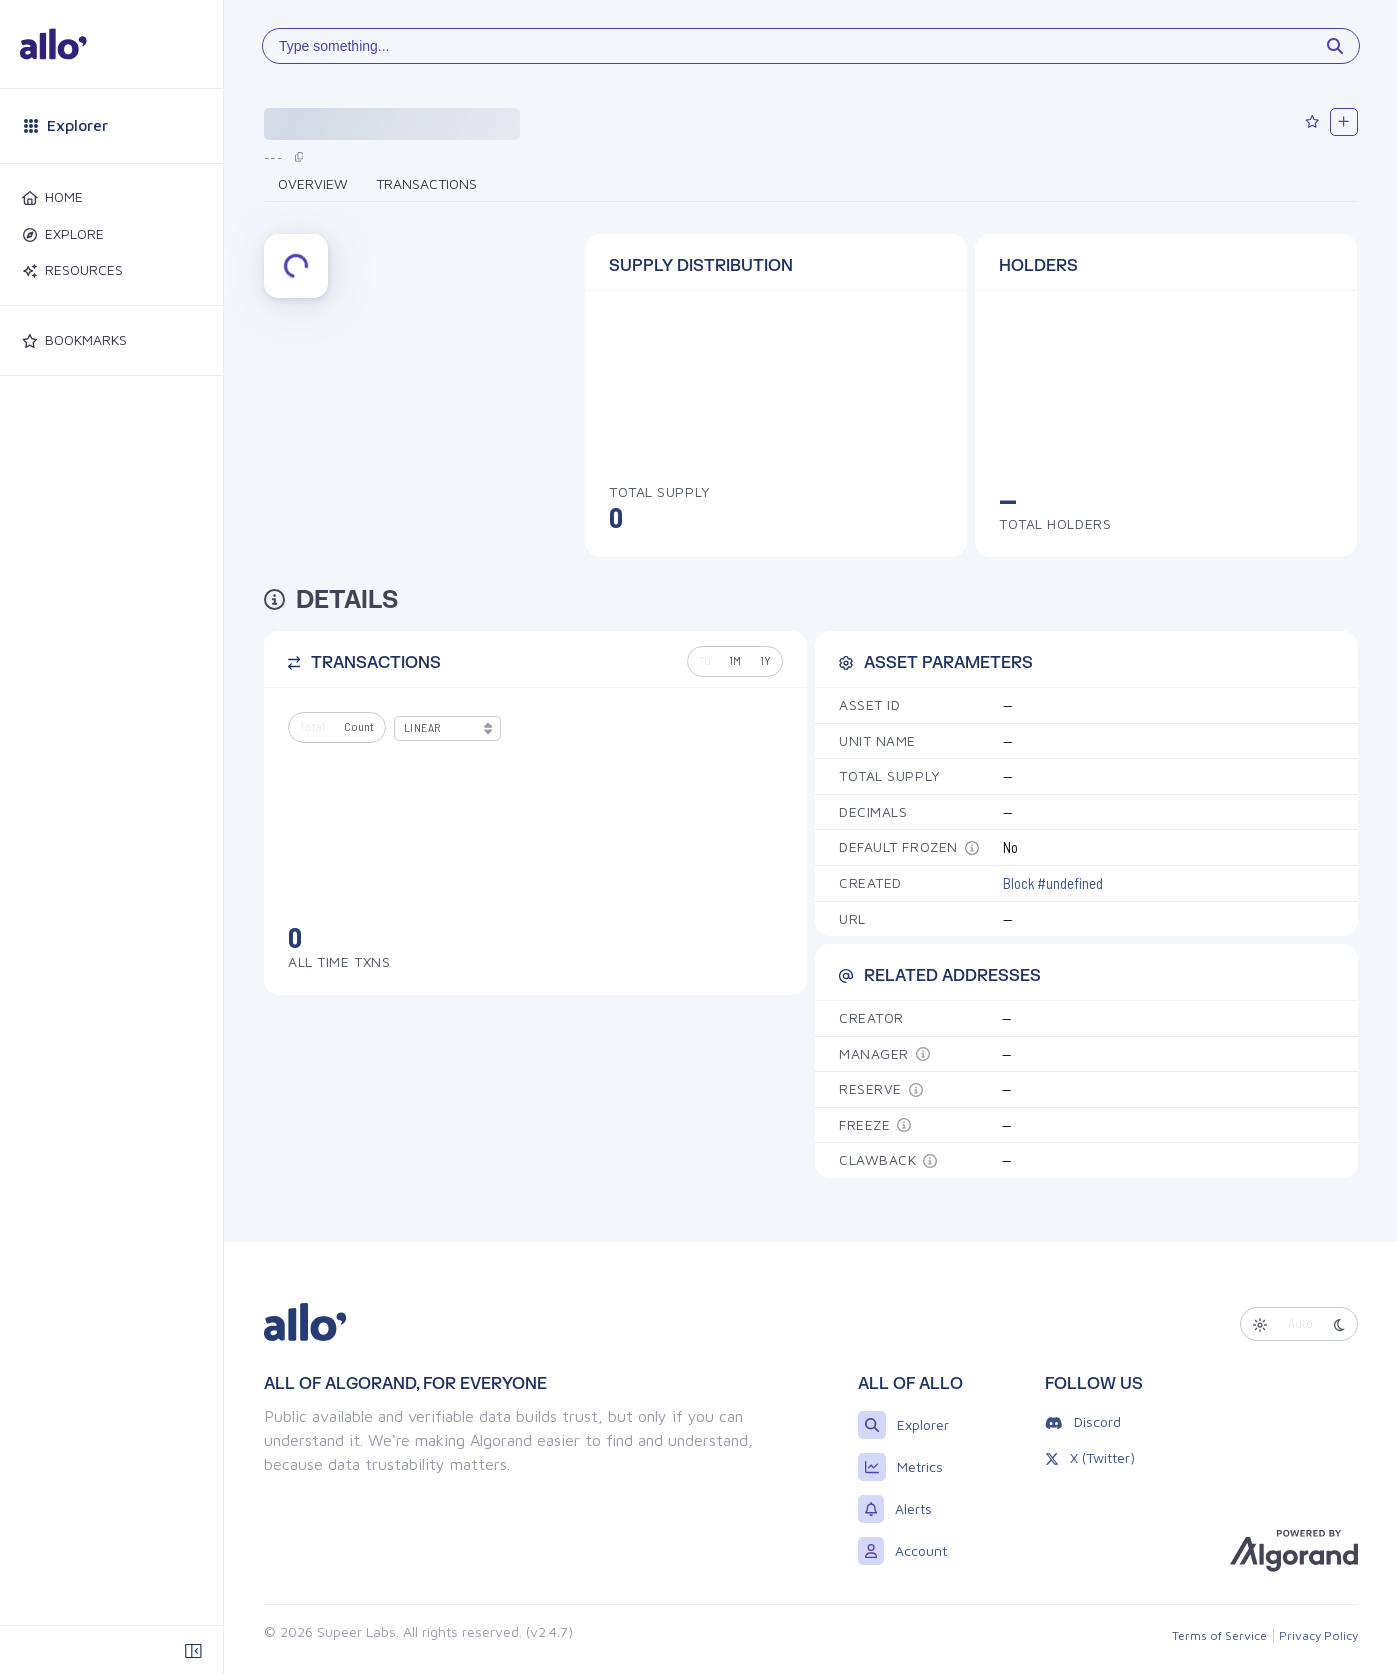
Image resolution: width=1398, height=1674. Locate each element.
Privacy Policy (1318, 1635)
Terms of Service (1219, 1635)
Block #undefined (1053, 883)
